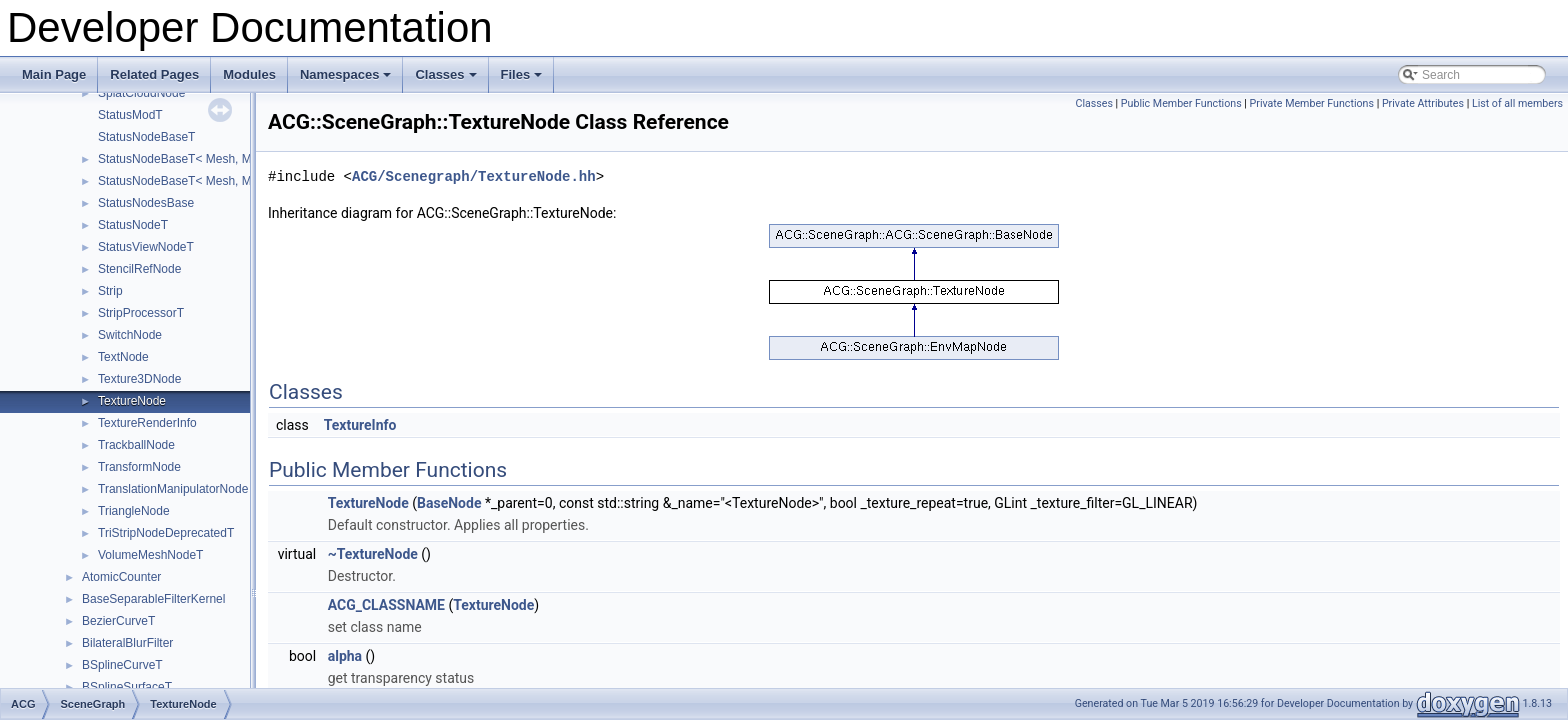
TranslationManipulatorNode (173, 489)
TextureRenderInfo (147, 423)
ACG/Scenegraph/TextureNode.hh (474, 176)
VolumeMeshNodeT (150, 555)
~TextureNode (373, 554)
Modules (249, 74)
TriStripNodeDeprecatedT (166, 533)
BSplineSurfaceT (127, 687)
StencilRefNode (139, 269)
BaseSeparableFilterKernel (153, 599)
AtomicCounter (121, 577)
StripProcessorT (141, 313)
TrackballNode (136, 445)
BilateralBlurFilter (127, 643)
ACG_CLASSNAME (386, 605)
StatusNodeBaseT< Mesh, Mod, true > (200, 181)
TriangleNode (134, 511)
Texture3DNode (139, 379)
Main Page (54, 74)
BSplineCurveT (122, 665)
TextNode (123, 357)
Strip (110, 291)
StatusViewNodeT (146, 247)
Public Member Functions (1181, 103)
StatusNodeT (133, 225)
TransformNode (139, 467)
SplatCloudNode (141, 93)
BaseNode (449, 503)
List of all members (1517, 103)
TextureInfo (360, 425)
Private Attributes (1423, 103)
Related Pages (154, 74)
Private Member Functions (1312, 103)
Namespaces (347, 80)
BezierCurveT (118, 621)
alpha (345, 656)
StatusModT (130, 115)
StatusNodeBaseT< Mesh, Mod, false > (202, 159)
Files (523, 80)
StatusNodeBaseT (146, 137)
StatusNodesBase (146, 203)
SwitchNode (130, 335)
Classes (447, 80)
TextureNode (132, 401)
